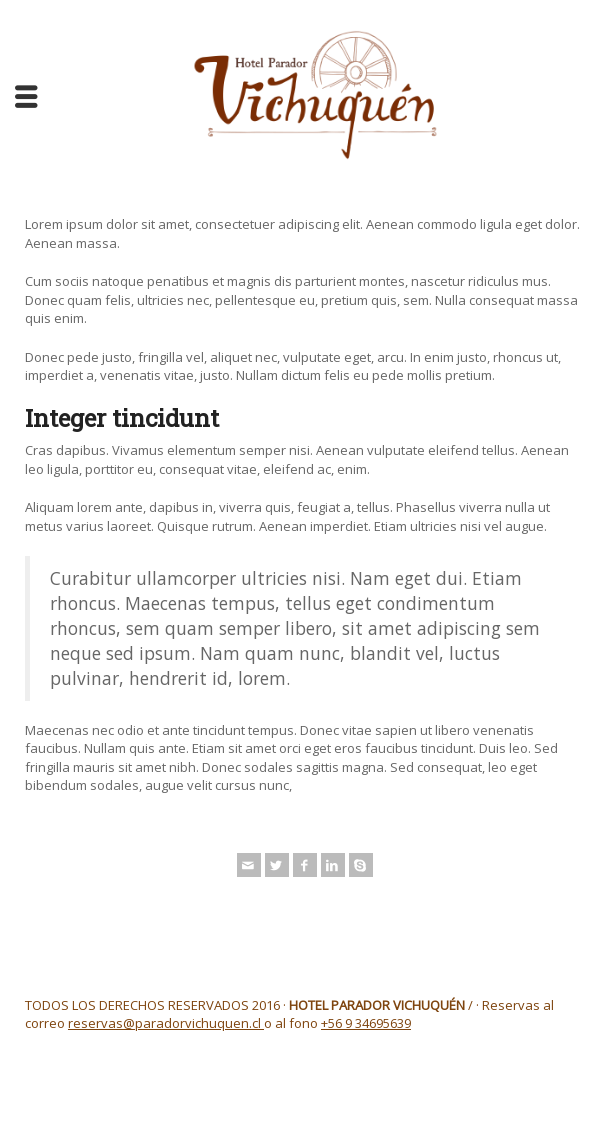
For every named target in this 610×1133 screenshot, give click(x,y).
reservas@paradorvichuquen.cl (166, 1023)
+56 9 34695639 (366, 1023)
